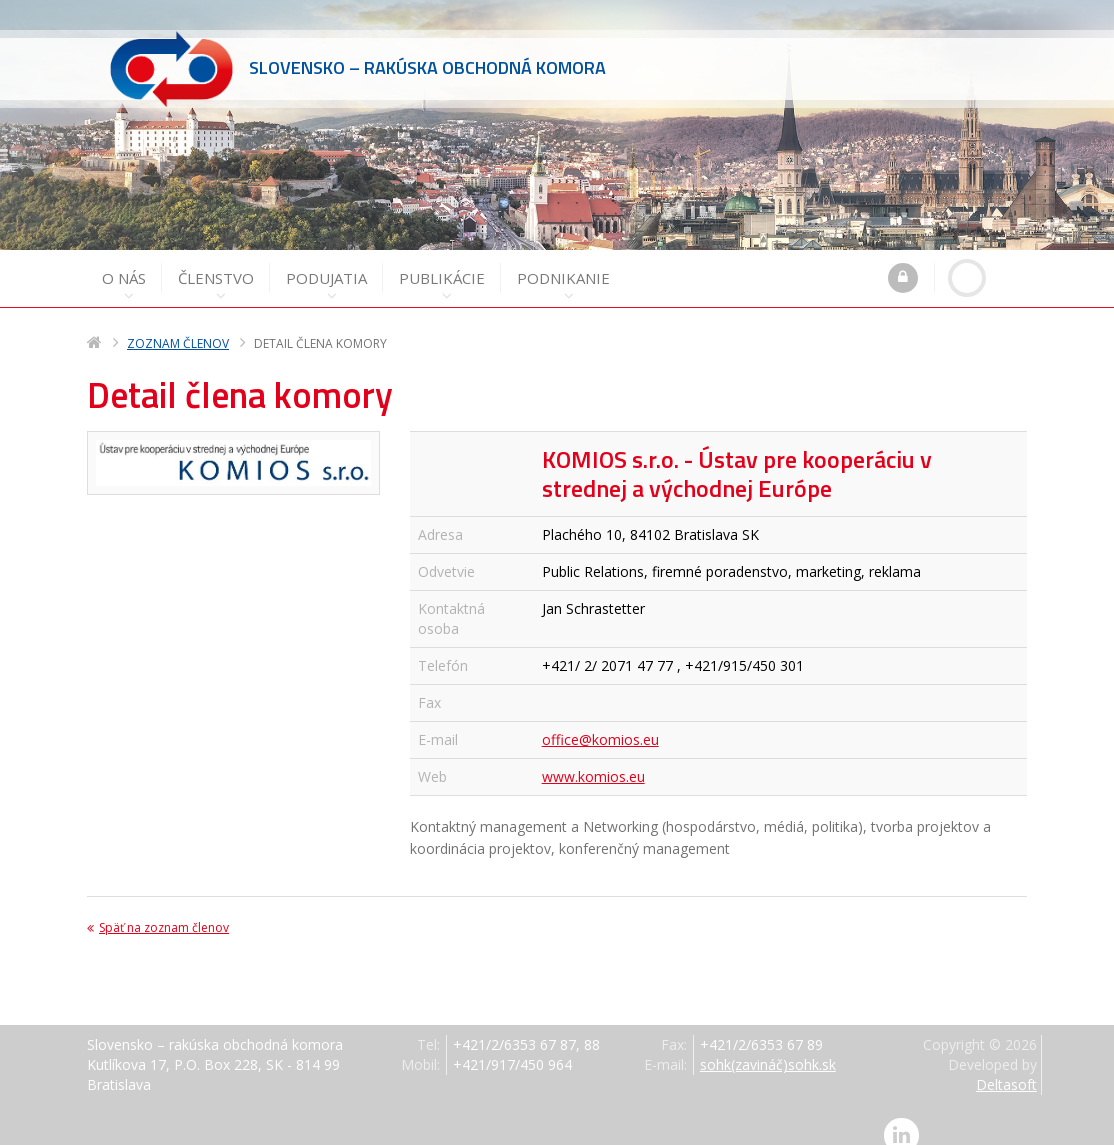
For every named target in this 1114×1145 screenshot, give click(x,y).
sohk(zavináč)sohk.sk (768, 1046)
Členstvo (216, 267)
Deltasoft (1006, 1066)
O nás (124, 267)
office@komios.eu (600, 721)
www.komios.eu (593, 758)
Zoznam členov (178, 325)
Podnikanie (563, 267)
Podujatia (326, 267)
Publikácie (442, 267)
